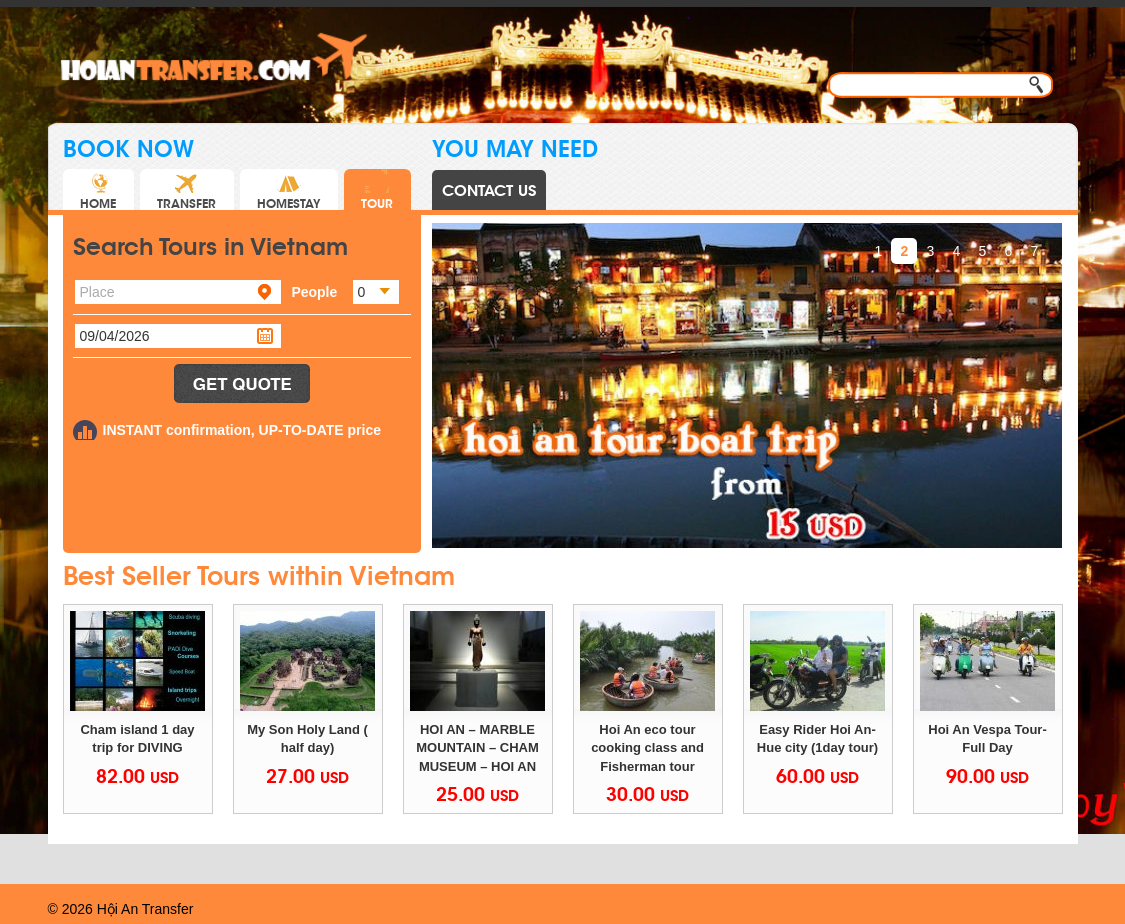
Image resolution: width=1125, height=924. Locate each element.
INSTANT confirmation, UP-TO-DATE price (242, 430)
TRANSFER (186, 190)
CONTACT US (489, 190)
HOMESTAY (288, 190)
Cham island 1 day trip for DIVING (139, 739)
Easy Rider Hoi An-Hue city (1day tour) (817, 739)
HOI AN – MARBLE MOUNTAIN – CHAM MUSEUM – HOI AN (479, 748)
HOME (98, 190)
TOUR (377, 190)
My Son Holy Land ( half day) (309, 739)
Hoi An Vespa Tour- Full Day (989, 739)
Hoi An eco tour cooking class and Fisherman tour (649, 748)
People (314, 292)
